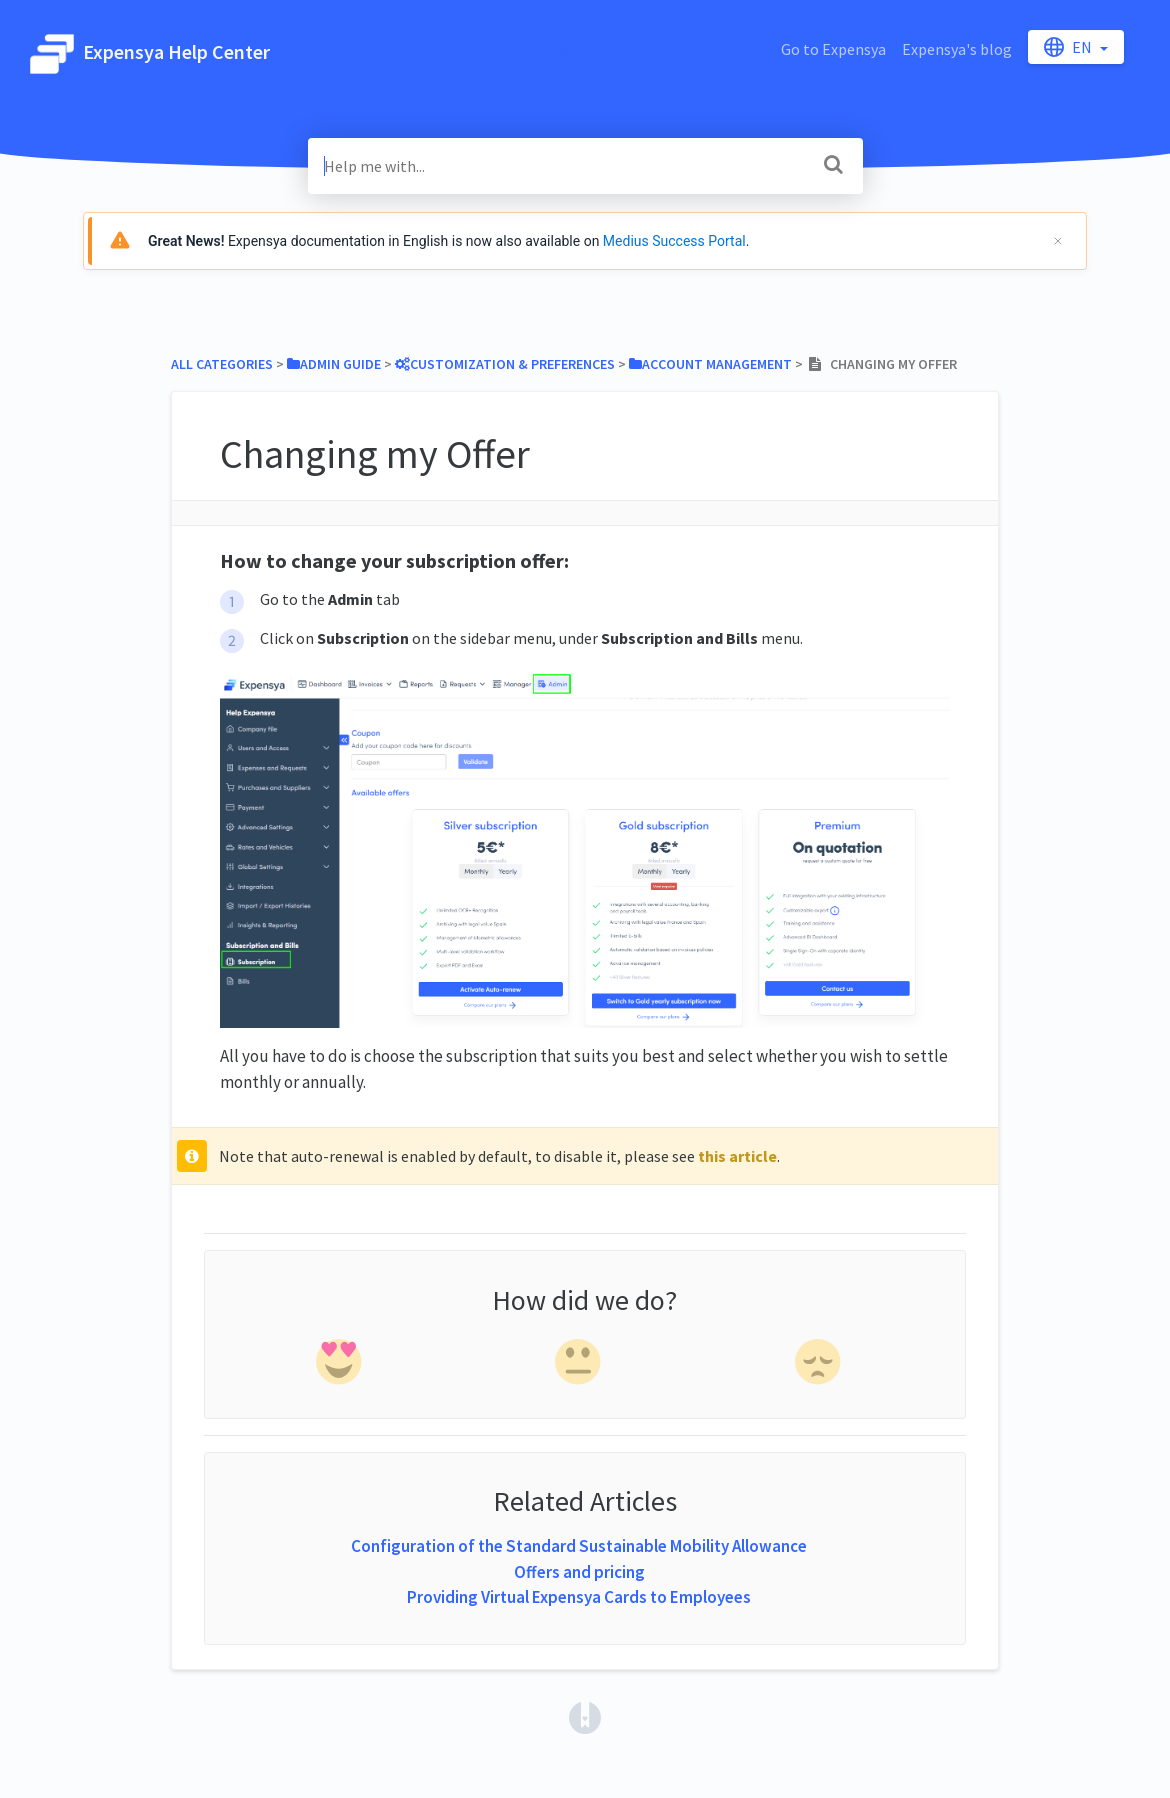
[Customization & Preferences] (505, 364)
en (1069, 47)
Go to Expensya (833, 49)
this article (737, 1156)
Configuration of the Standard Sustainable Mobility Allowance (579, 1546)
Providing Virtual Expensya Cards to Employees (579, 1597)
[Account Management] (710, 364)
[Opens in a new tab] (585, 1715)
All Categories (222, 364)
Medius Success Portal (674, 241)
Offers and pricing (579, 1572)
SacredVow (568, 49)
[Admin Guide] (334, 364)
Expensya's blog (957, 49)
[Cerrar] (1058, 241)
